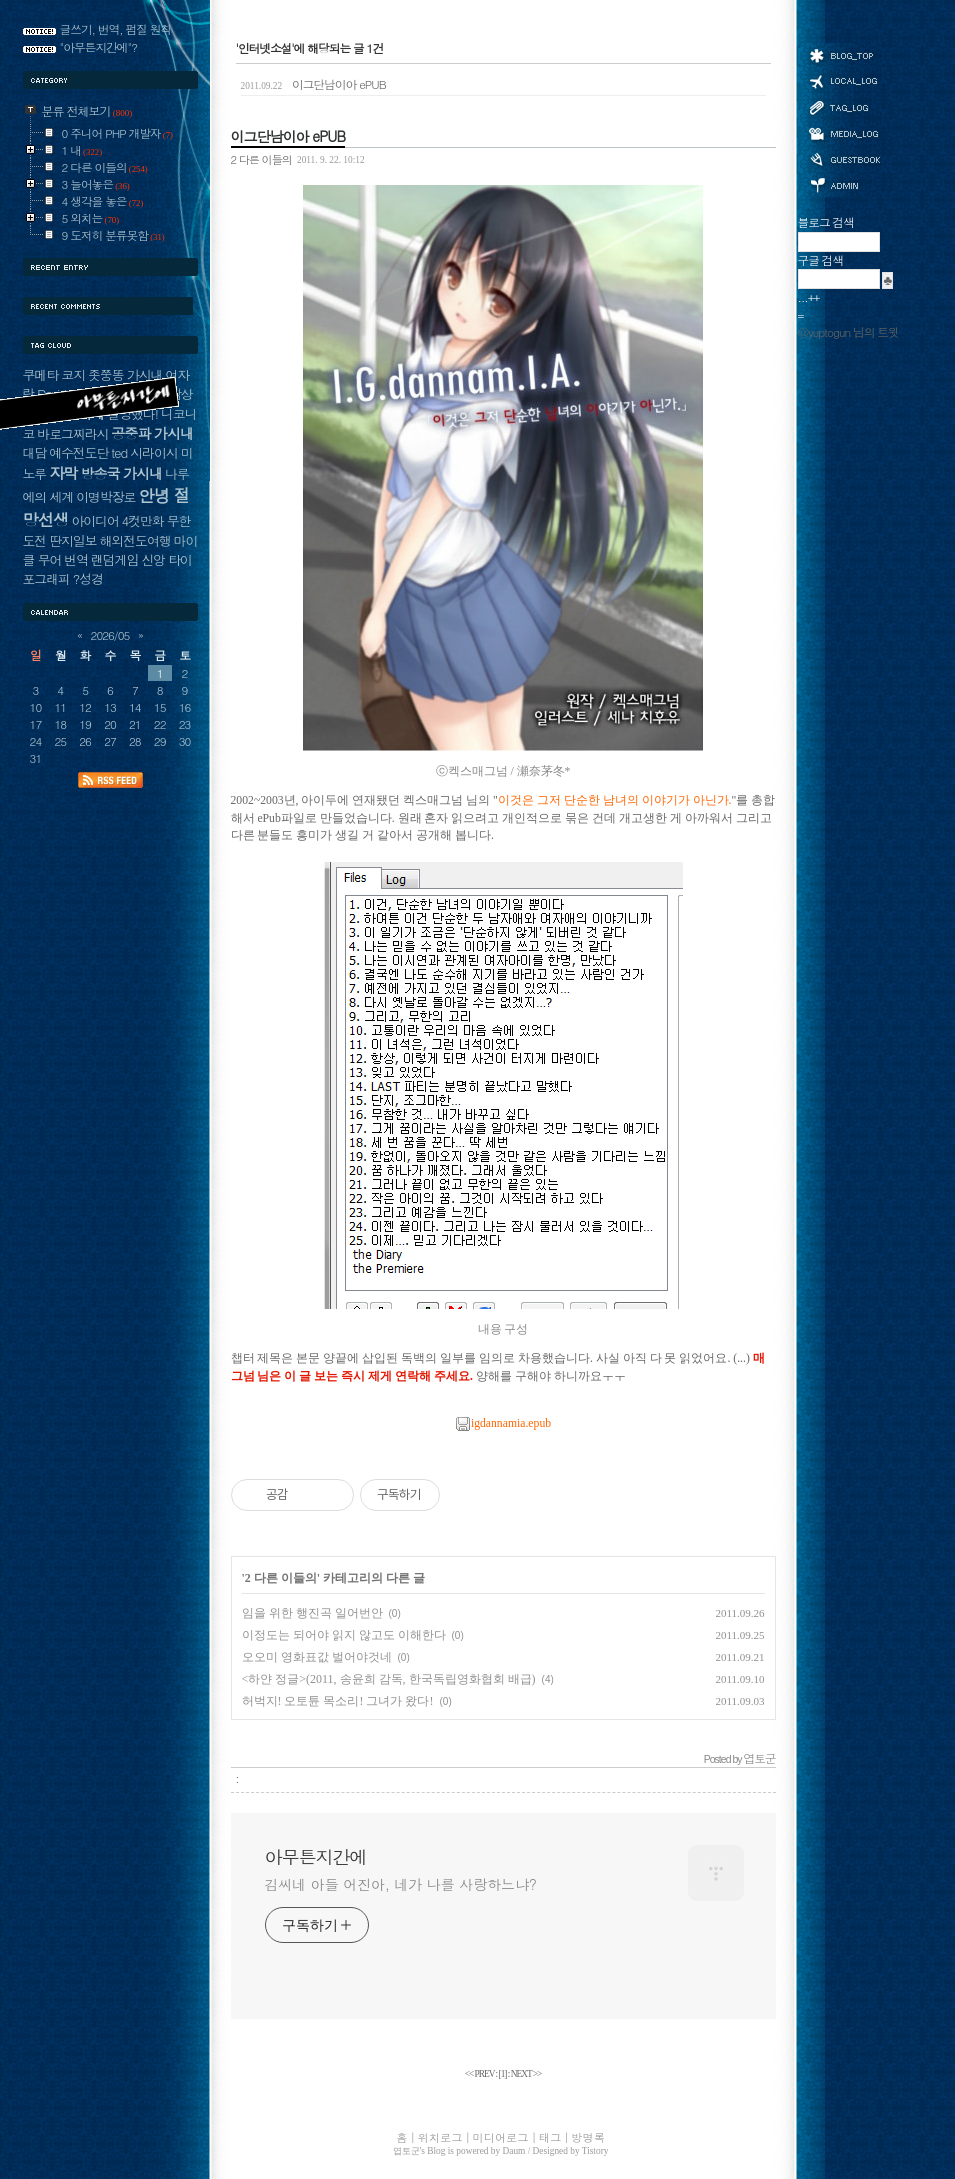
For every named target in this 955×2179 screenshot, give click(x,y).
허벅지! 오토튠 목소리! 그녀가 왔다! (338, 1701)
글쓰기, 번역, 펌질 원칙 (116, 29)
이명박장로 (105, 496)
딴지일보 (72, 540)
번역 (76, 559)
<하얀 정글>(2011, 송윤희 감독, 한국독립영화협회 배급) (389, 1679)
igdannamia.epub (503, 1423)
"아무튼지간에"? (99, 47)
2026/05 (110, 635)
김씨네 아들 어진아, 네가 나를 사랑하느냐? (401, 1884)
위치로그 (844, 80)
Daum (514, 2151)
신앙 (153, 559)
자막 (63, 472)
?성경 (88, 578)
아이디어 (94, 520)
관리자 (844, 183)
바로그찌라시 (72, 433)
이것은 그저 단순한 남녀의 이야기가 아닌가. (615, 800)
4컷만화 (143, 520)
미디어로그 (844, 133)
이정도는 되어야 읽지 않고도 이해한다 (344, 1635)
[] (503, 2074)
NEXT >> (526, 2074)
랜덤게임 (114, 559)
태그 (844, 107)
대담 (35, 452)
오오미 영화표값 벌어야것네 (317, 1657)
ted (119, 452)
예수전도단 (78, 452)
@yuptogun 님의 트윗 (848, 332)
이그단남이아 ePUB (313, 84)
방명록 (844, 158)
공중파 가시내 (152, 433)
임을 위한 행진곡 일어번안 (312, 1613)
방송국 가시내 (121, 473)
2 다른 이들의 (261, 159)
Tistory (595, 2151)
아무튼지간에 (316, 1857)
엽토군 (406, 2151)
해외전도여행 (134, 540)
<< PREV (480, 2074)
